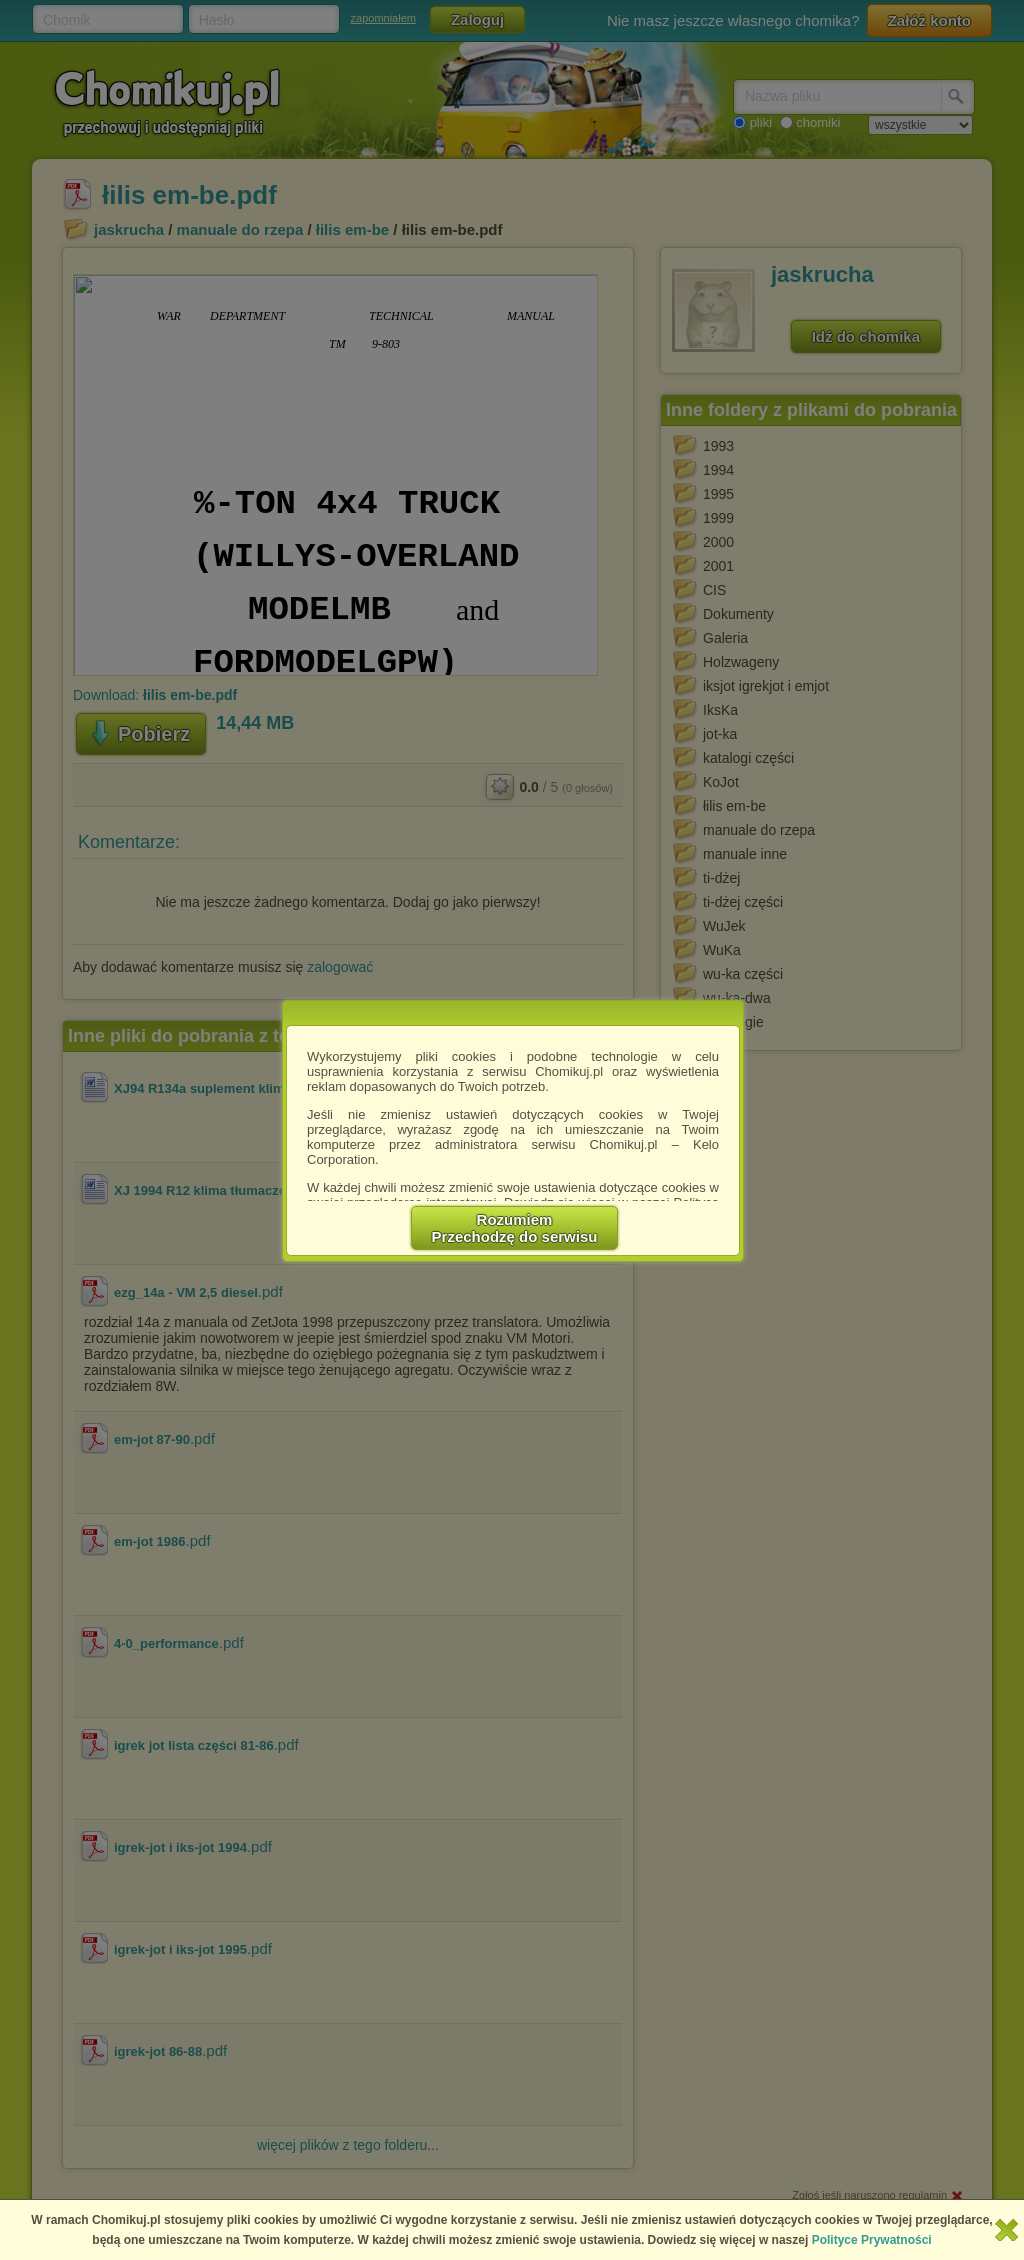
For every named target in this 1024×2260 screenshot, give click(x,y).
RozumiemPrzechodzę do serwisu (515, 1228)
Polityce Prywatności (872, 2240)
